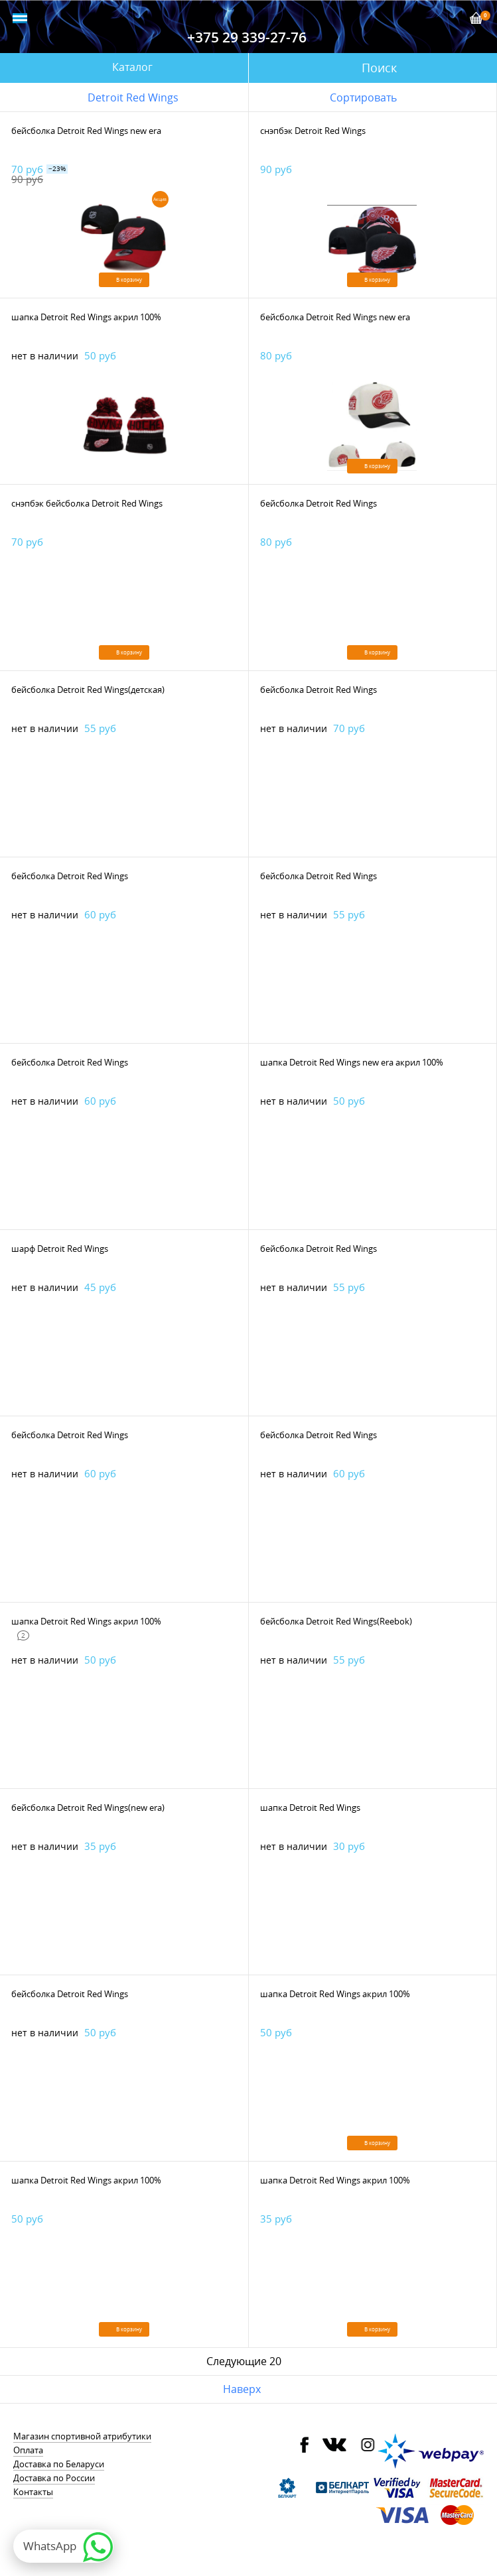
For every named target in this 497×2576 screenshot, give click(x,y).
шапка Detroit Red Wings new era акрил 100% (351, 1062)
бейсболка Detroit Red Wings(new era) (88, 1807)
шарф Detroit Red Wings (59, 1249)
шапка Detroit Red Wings (310, 1807)
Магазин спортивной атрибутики (82, 2436)
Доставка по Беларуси (58, 2464)
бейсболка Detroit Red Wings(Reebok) (336, 1621)
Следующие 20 (243, 2361)
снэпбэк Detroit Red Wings (313, 131)
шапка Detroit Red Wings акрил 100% (86, 317)
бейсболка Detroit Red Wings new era (86, 131)
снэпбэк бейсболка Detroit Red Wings (87, 503)
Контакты (33, 2492)
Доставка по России (54, 2478)
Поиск (379, 68)
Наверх (242, 2389)
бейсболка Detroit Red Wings (318, 503)
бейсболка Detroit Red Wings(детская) (88, 690)
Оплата (28, 2450)
